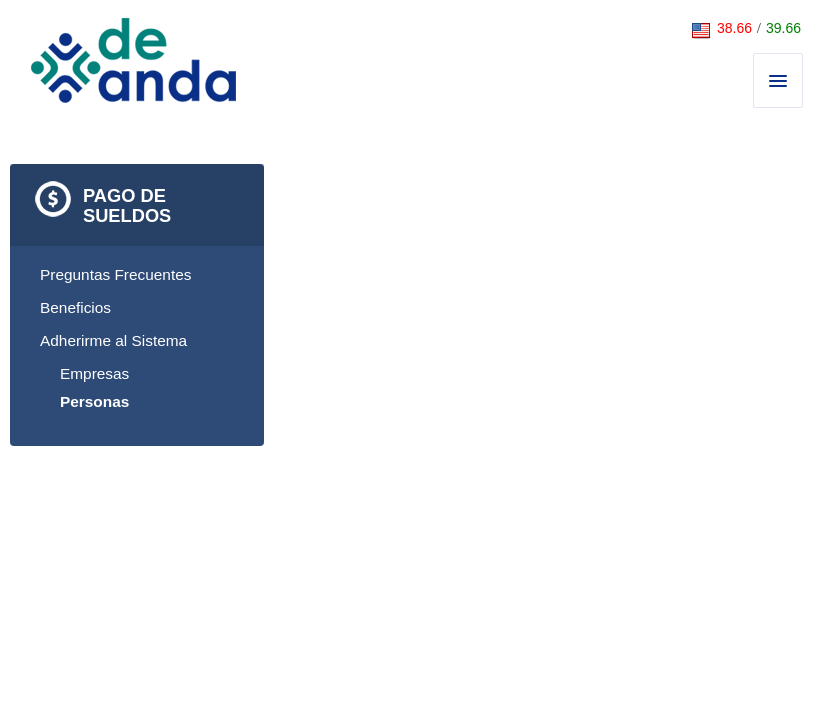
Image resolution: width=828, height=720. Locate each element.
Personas (94, 401)
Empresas (94, 373)
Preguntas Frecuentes (115, 274)
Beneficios (75, 307)
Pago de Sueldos (127, 205)
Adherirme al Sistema (113, 340)
